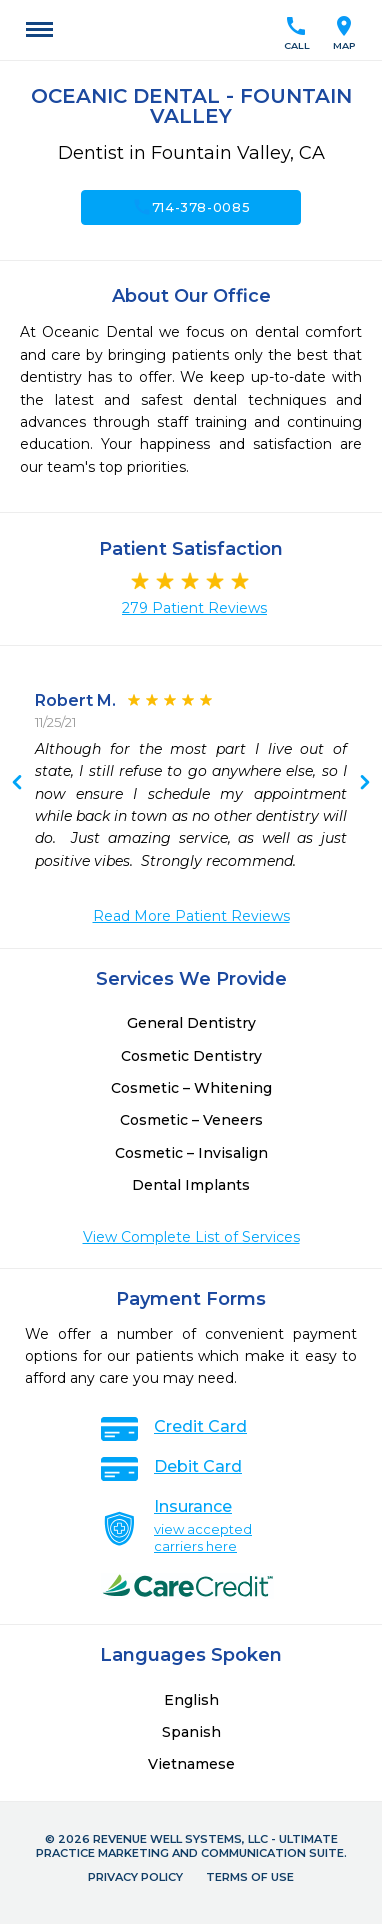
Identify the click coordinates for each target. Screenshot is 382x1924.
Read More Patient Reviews (191, 916)
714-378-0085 (191, 207)
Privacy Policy (135, 1877)
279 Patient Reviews (194, 608)
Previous (365, 784)
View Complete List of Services (191, 1237)
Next (17, 784)
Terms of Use (250, 1877)
